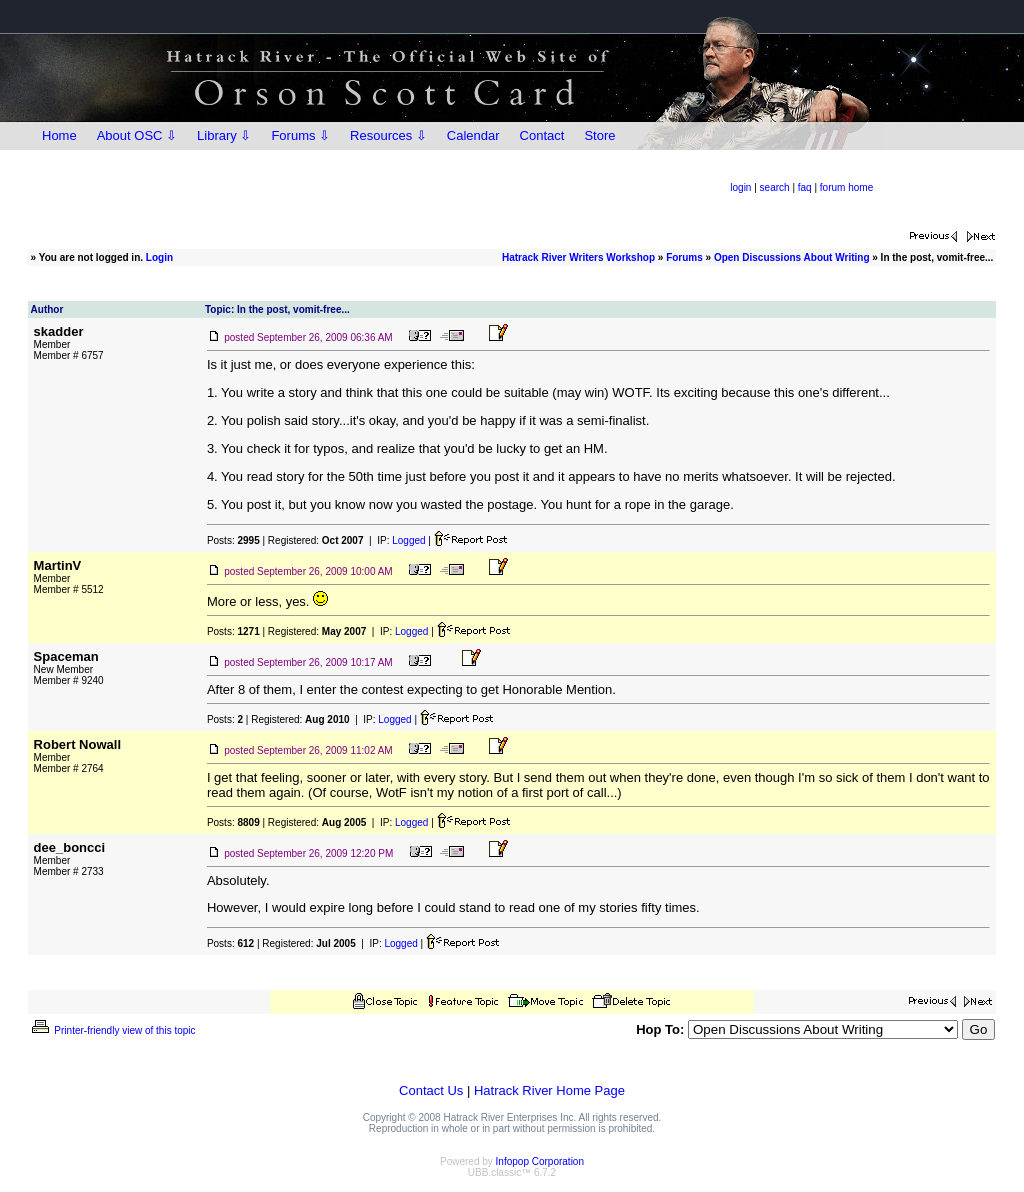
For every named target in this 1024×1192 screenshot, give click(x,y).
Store (599, 135)
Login (159, 257)
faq (805, 187)
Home (59, 135)
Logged (408, 540)
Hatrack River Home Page (549, 1090)
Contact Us (431, 1090)
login (740, 187)
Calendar (473, 135)
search (775, 187)
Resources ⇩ (388, 135)
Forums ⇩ (300, 135)
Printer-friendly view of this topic (112, 1030)
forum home (846, 187)
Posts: (233, 540)
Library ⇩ (224, 135)
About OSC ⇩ (137, 135)
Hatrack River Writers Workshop (578, 257)
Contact (542, 135)
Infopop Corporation (540, 1161)
